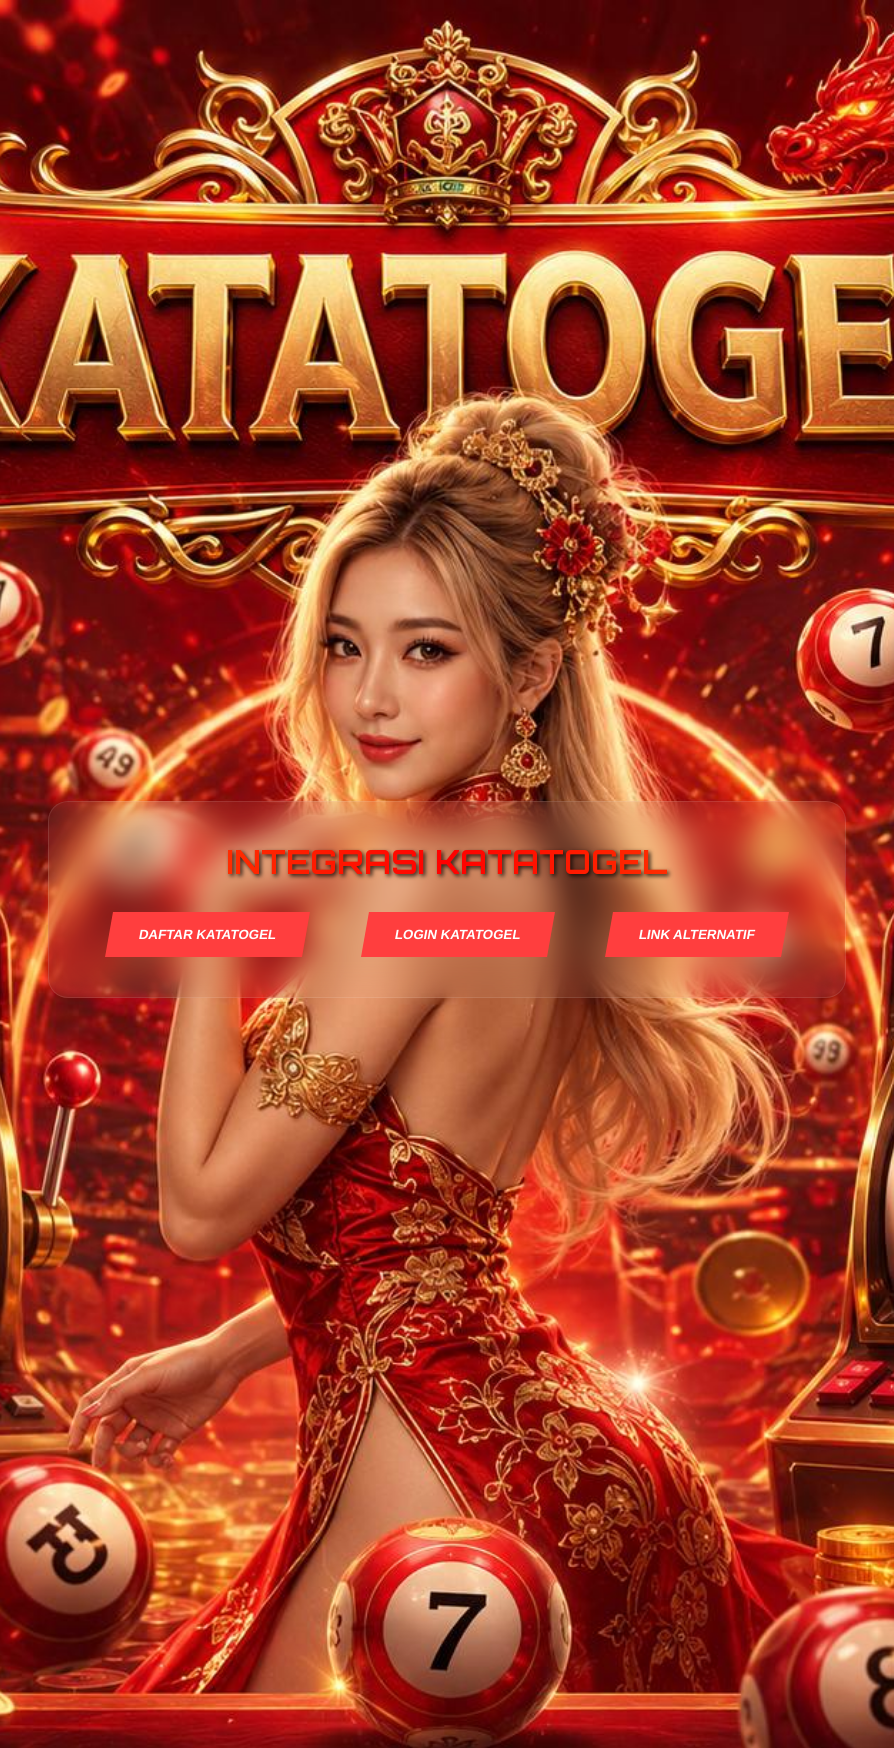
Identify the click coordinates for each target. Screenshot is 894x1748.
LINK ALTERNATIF (697, 934)
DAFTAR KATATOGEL (207, 934)
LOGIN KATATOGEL (457, 934)
